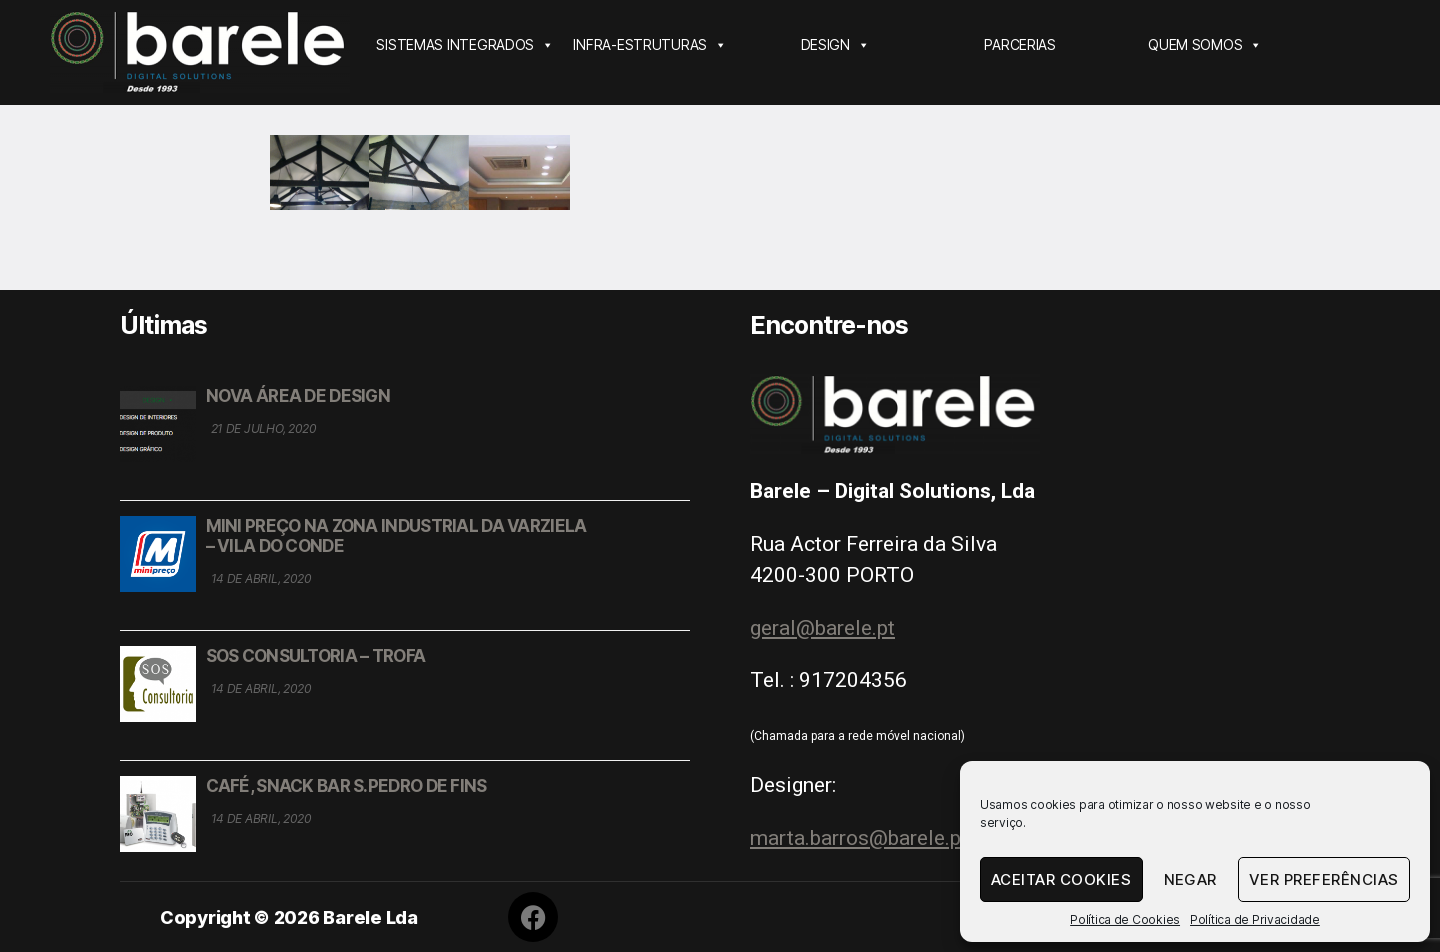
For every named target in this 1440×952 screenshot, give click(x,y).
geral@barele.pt (822, 628)
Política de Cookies (1125, 919)
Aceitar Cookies (1061, 879)
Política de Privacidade (1255, 919)
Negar (1191, 879)
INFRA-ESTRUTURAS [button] (649, 44)
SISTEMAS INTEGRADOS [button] (465, 44)
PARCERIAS (1020, 44)
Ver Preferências (1324, 879)
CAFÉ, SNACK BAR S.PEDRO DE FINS (346, 786)
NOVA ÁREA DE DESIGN (298, 396)
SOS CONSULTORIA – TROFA (316, 656)
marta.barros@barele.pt (859, 838)
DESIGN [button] (835, 44)
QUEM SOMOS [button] (1205, 44)
